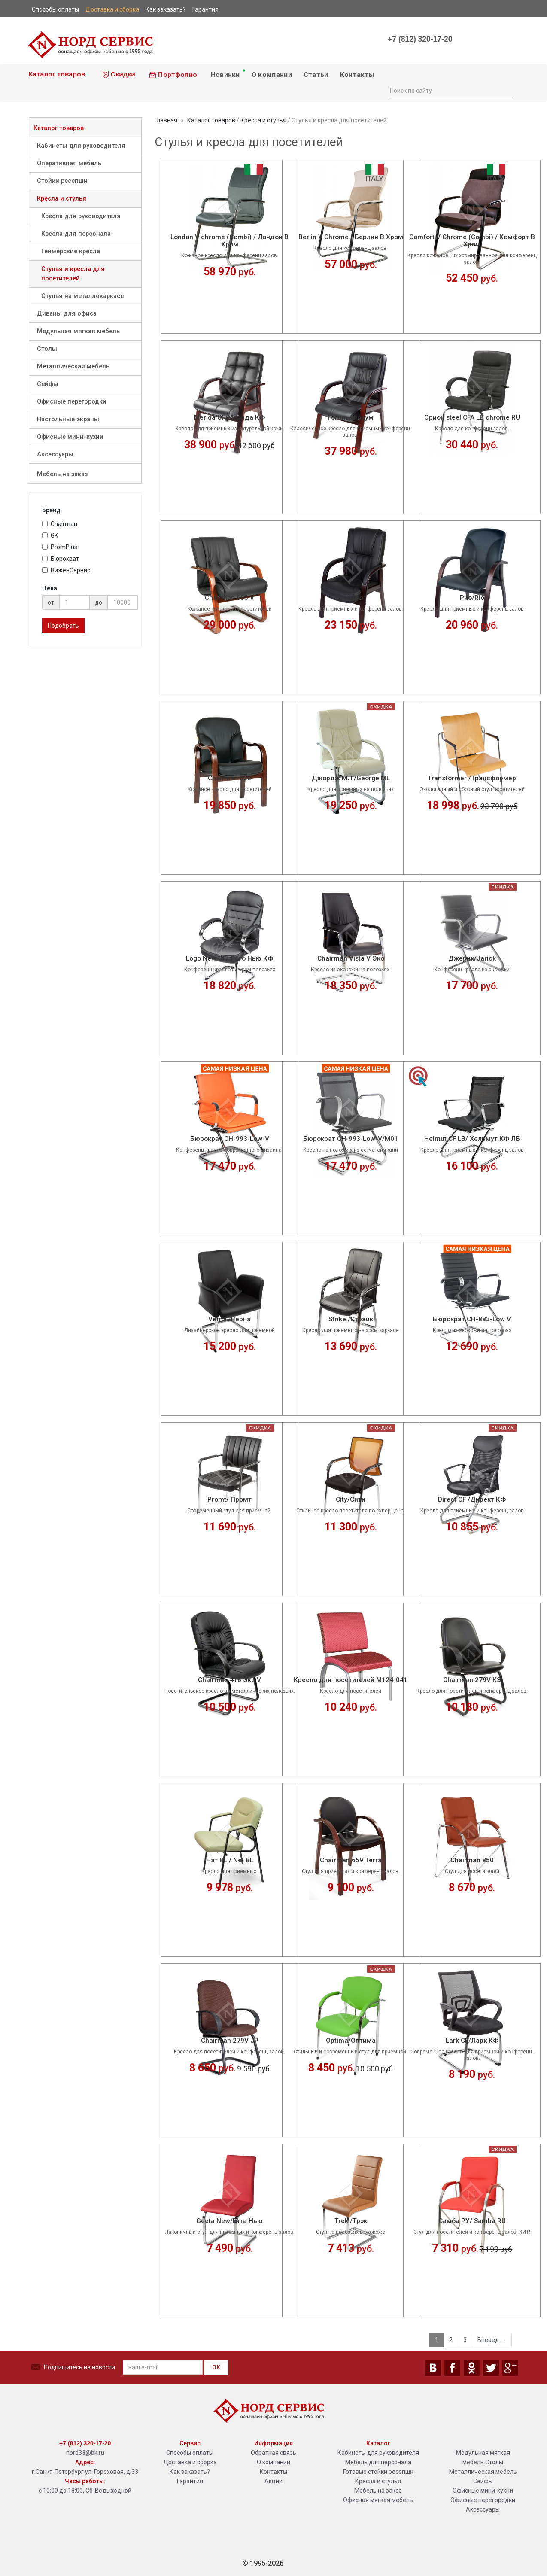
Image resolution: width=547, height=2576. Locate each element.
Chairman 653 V (229, 598)
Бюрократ (60, 558)
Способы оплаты (189, 2452)
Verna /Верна (229, 1319)
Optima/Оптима (351, 2040)
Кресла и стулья (61, 198)
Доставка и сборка (190, 2462)
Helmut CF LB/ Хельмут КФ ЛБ (472, 1139)
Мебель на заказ (62, 474)
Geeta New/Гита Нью (229, 2221)
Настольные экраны (68, 419)
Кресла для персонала (76, 233)
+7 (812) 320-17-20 (420, 39)
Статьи (316, 75)
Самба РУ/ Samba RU (472, 2221)
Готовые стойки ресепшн (378, 2471)
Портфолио (173, 75)
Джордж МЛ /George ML (351, 778)
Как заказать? (190, 2471)
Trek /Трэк (350, 2221)
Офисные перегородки (71, 401)
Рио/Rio (472, 598)
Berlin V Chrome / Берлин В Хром (350, 237)
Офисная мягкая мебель (378, 2500)
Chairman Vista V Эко (350, 958)
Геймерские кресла (70, 251)
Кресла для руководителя (81, 216)
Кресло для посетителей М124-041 (350, 1680)
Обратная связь (273, 2452)
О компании (272, 75)
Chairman (59, 523)
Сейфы (47, 384)
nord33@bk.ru (85, 2452)
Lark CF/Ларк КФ (472, 2040)
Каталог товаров (56, 74)
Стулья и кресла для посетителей (73, 273)
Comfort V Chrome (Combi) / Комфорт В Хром (472, 241)
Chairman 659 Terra (351, 1860)
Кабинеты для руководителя (81, 145)
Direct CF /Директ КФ (472, 1499)
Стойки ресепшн (62, 181)
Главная (166, 120)
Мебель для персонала (378, 2462)
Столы (47, 349)
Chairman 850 (472, 1860)
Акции (273, 2481)
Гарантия (190, 2481)
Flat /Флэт (351, 598)
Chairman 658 (229, 778)
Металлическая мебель (73, 366)
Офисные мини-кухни (70, 437)
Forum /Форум (351, 417)
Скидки (119, 74)
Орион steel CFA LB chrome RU (472, 417)
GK (50, 535)
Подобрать (63, 625)
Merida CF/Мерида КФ (229, 417)
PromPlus (59, 547)
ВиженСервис (66, 570)
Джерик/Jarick (472, 958)
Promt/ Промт (229, 1499)
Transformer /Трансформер (472, 778)
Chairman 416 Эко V (229, 1680)
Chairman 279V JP (229, 2040)
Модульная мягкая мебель (78, 331)
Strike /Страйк (350, 1319)
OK (216, 2367)
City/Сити (350, 1499)
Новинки (227, 73)
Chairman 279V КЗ (472, 1680)
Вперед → (491, 2339)
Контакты (357, 75)
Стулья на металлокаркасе (82, 296)
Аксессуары (55, 454)
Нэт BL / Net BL (229, 1860)
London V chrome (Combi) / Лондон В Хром (229, 241)
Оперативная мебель (69, 163)
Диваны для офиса (67, 313)
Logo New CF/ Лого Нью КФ (229, 958)
